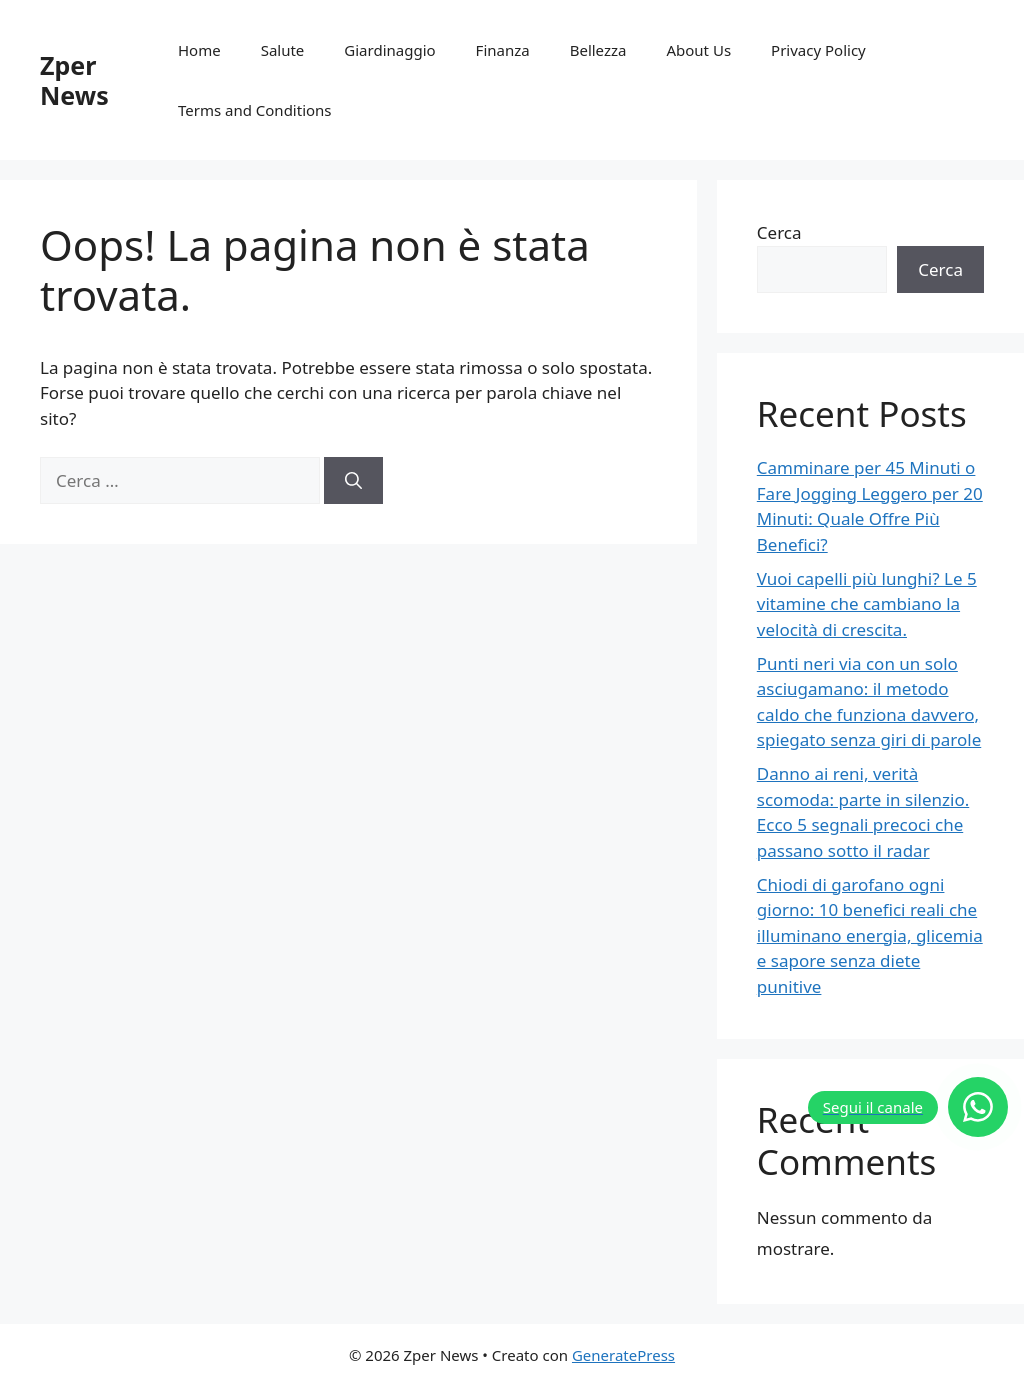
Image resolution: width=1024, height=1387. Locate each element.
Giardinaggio (389, 50)
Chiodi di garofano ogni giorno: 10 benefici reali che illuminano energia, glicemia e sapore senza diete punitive (870, 935)
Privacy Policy (818, 50)
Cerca (779, 232)
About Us (698, 50)
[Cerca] (353, 481)
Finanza (503, 50)
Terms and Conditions (255, 110)
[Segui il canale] (908, 1107)
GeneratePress (623, 1355)
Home (199, 50)
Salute (283, 50)
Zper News (74, 80)
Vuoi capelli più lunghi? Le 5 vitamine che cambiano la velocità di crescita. (867, 604)
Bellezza (598, 50)
